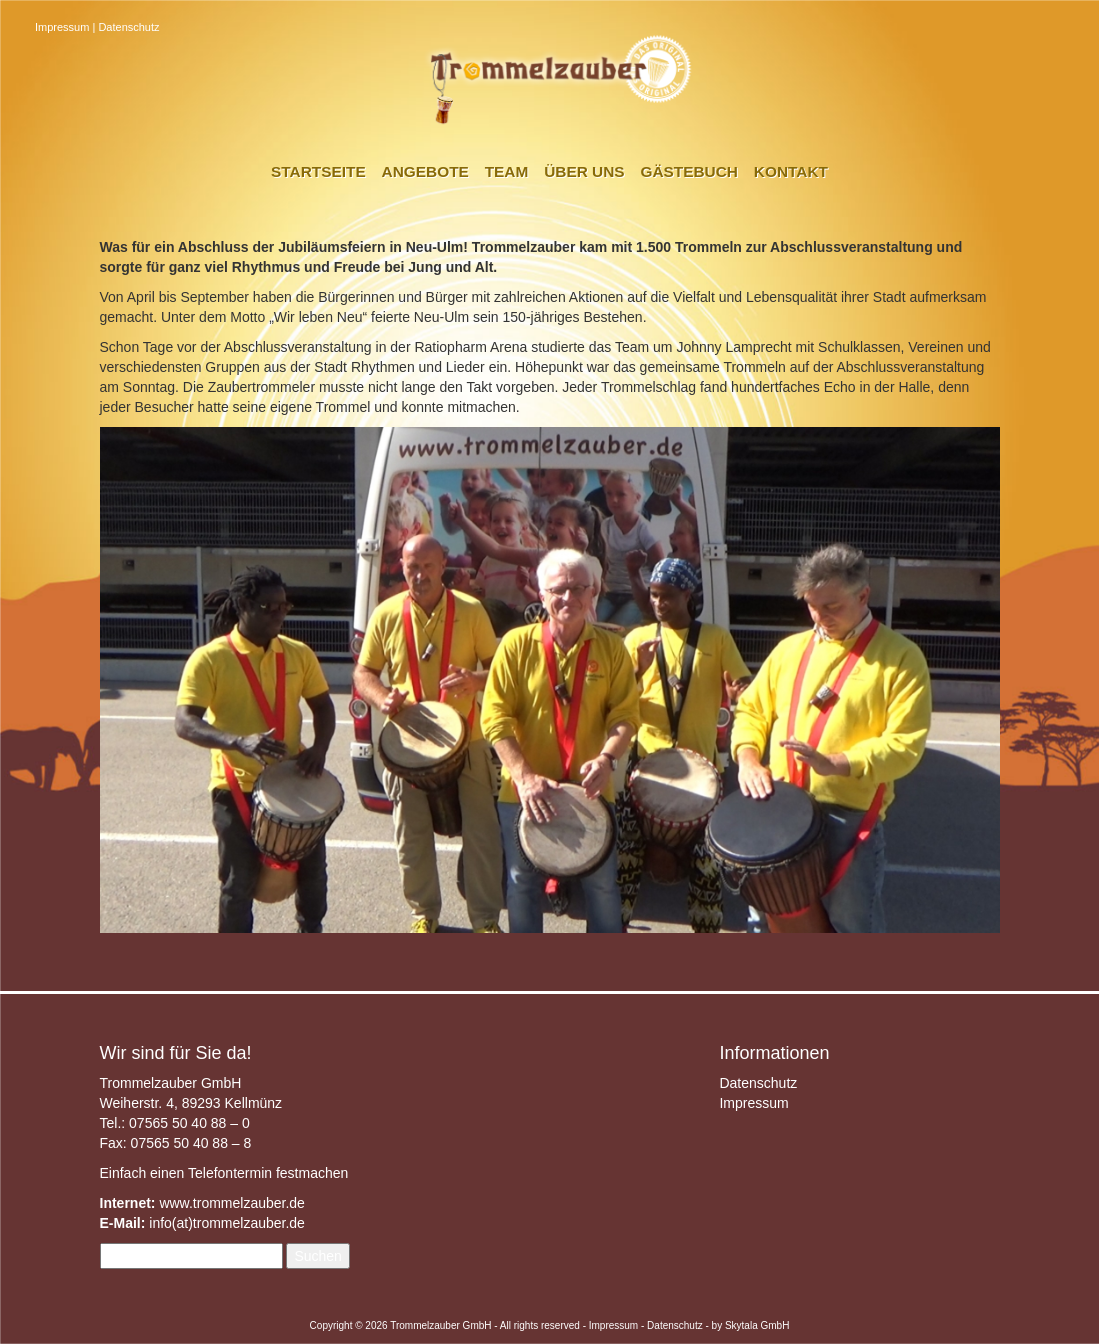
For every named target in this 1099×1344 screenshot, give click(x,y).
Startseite (318, 171)
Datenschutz (128, 27)
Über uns (584, 171)
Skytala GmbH (757, 1325)
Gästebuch (688, 171)
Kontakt (791, 171)
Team (507, 171)
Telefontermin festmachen (268, 1173)
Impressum (62, 27)
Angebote (425, 171)
